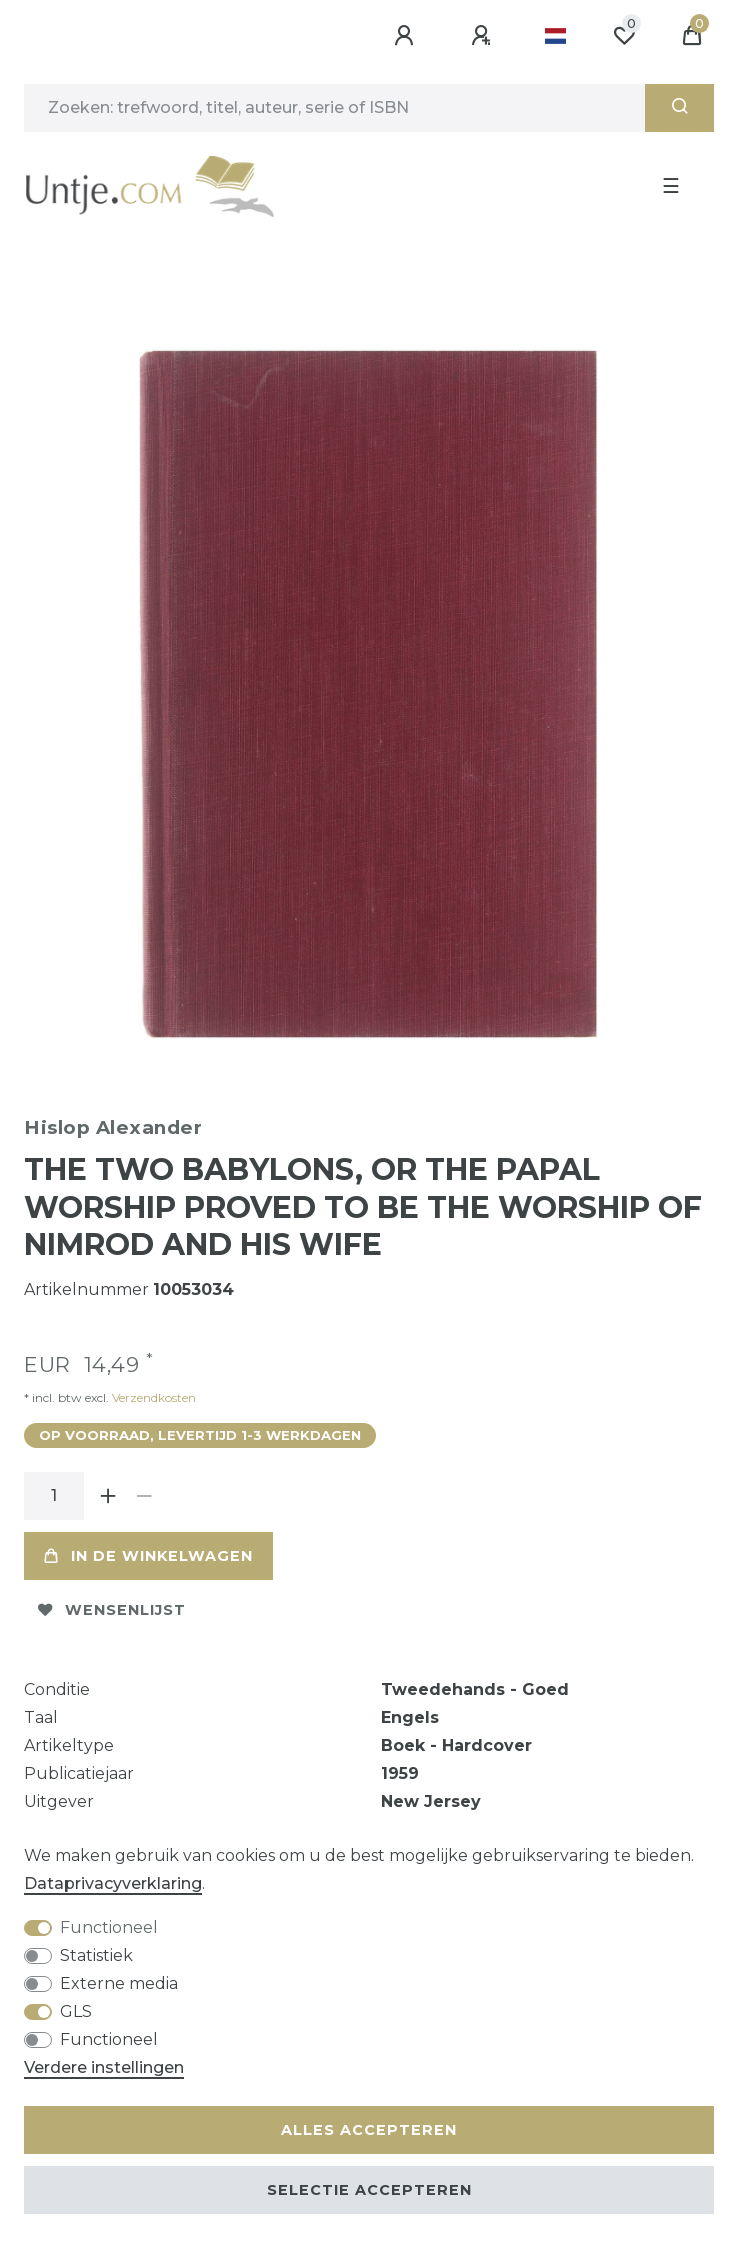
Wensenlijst (112, 1610)
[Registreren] (484, 36)
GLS (76, 2011)
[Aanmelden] (407, 36)
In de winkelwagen (148, 1556)
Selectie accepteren (369, 2190)
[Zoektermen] (334, 108)
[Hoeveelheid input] (54, 1496)
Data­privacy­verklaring (113, 1883)
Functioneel (109, 1927)
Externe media (119, 1983)
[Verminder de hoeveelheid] (144, 1496)
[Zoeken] (679, 108)
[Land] (555, 36)
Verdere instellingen (104, 2067)
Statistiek (96, 1955)
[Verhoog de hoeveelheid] (108, 1496)
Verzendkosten (152, 1397)
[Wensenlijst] (624, 36)
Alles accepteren (369, 2130)
